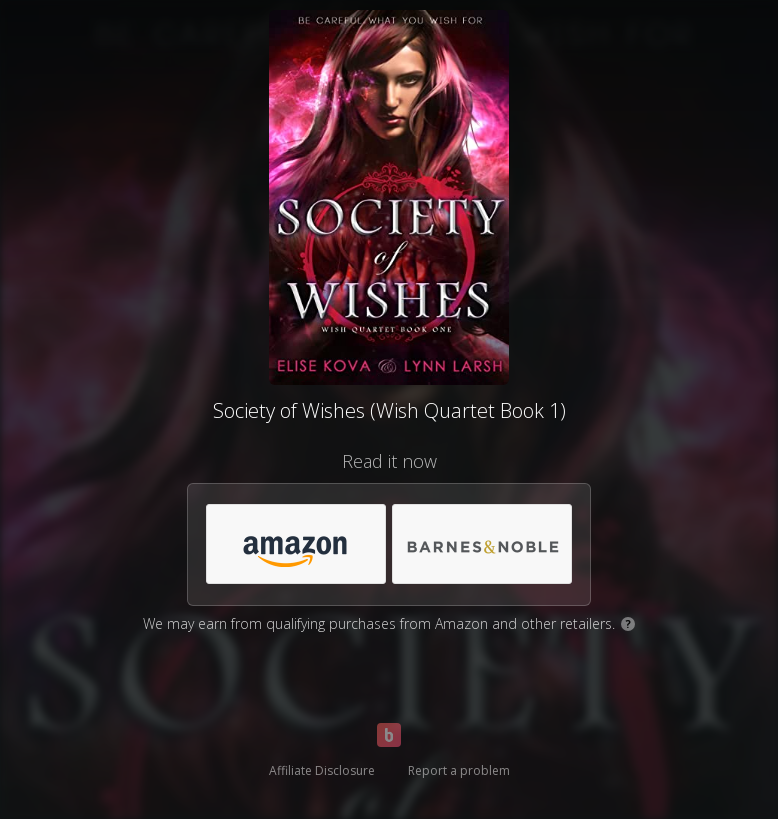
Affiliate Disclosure (322, 770)
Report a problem (459, 770)
